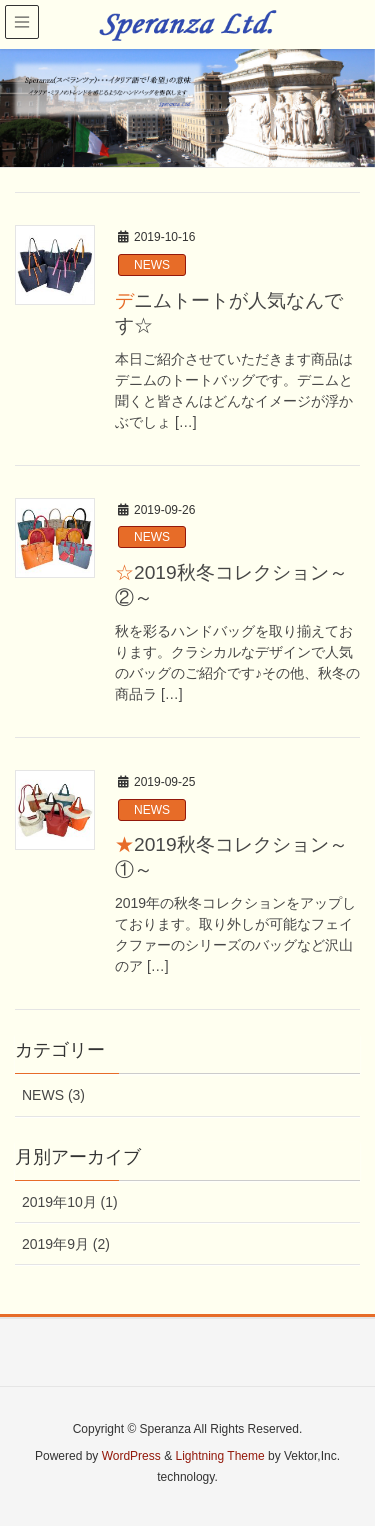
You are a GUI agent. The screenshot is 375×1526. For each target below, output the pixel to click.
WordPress (131, 1456)
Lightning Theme (219, 1456)
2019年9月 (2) (66, 1244)
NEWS (152, 265)
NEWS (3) (53, 1095)
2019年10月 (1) (70, 1202)
